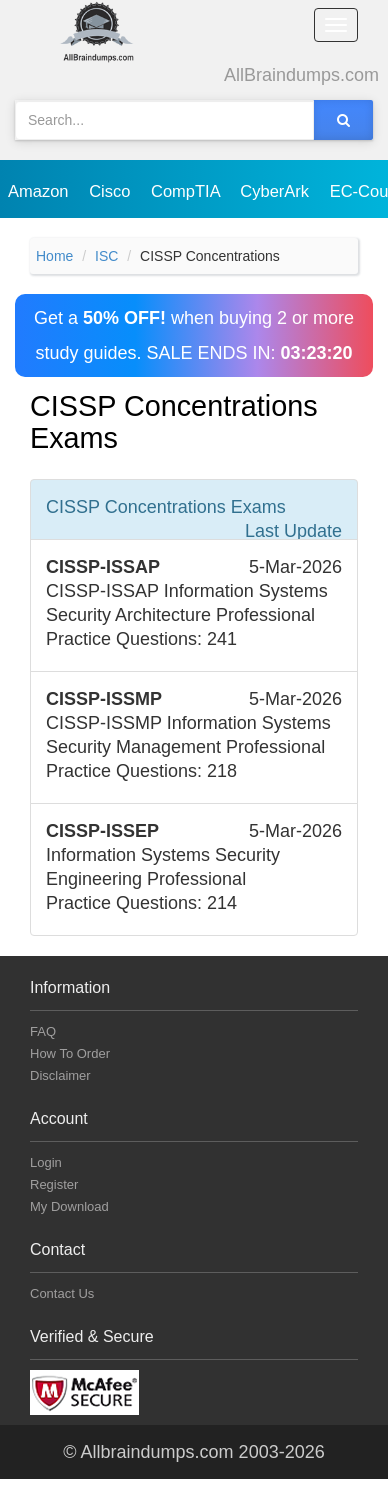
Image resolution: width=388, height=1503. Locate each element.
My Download (69, 1206)
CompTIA (187, 191)
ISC (106, 256)
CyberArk (276, 191)
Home (54, 256)
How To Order (70, 1053)
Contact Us (62, 1293)
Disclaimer (60, 1075)
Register (54, 1184)
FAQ (43, 1031)
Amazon (40, 191)
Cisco (112, 191)
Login (46, 1162)
